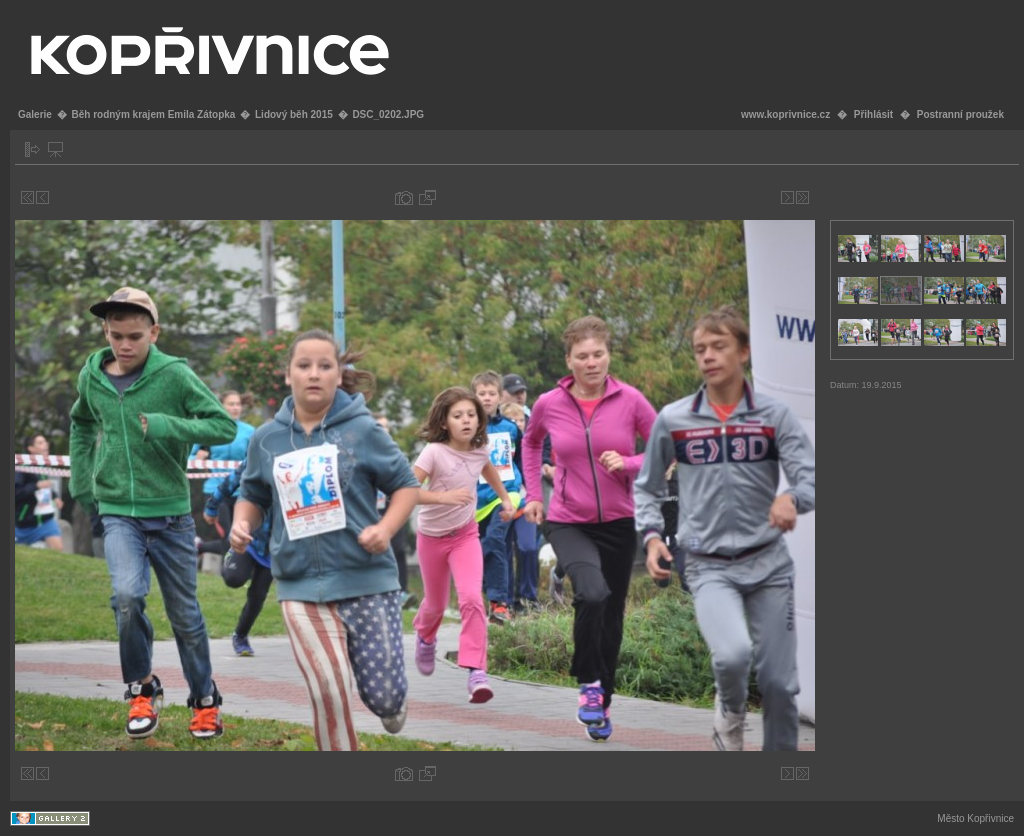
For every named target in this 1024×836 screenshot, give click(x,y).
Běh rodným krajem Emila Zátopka (153, 114)
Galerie (35, 114)
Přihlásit (873, 114)
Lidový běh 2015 (294, 114)
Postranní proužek (960, 114)
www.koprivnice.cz (785, 114)
